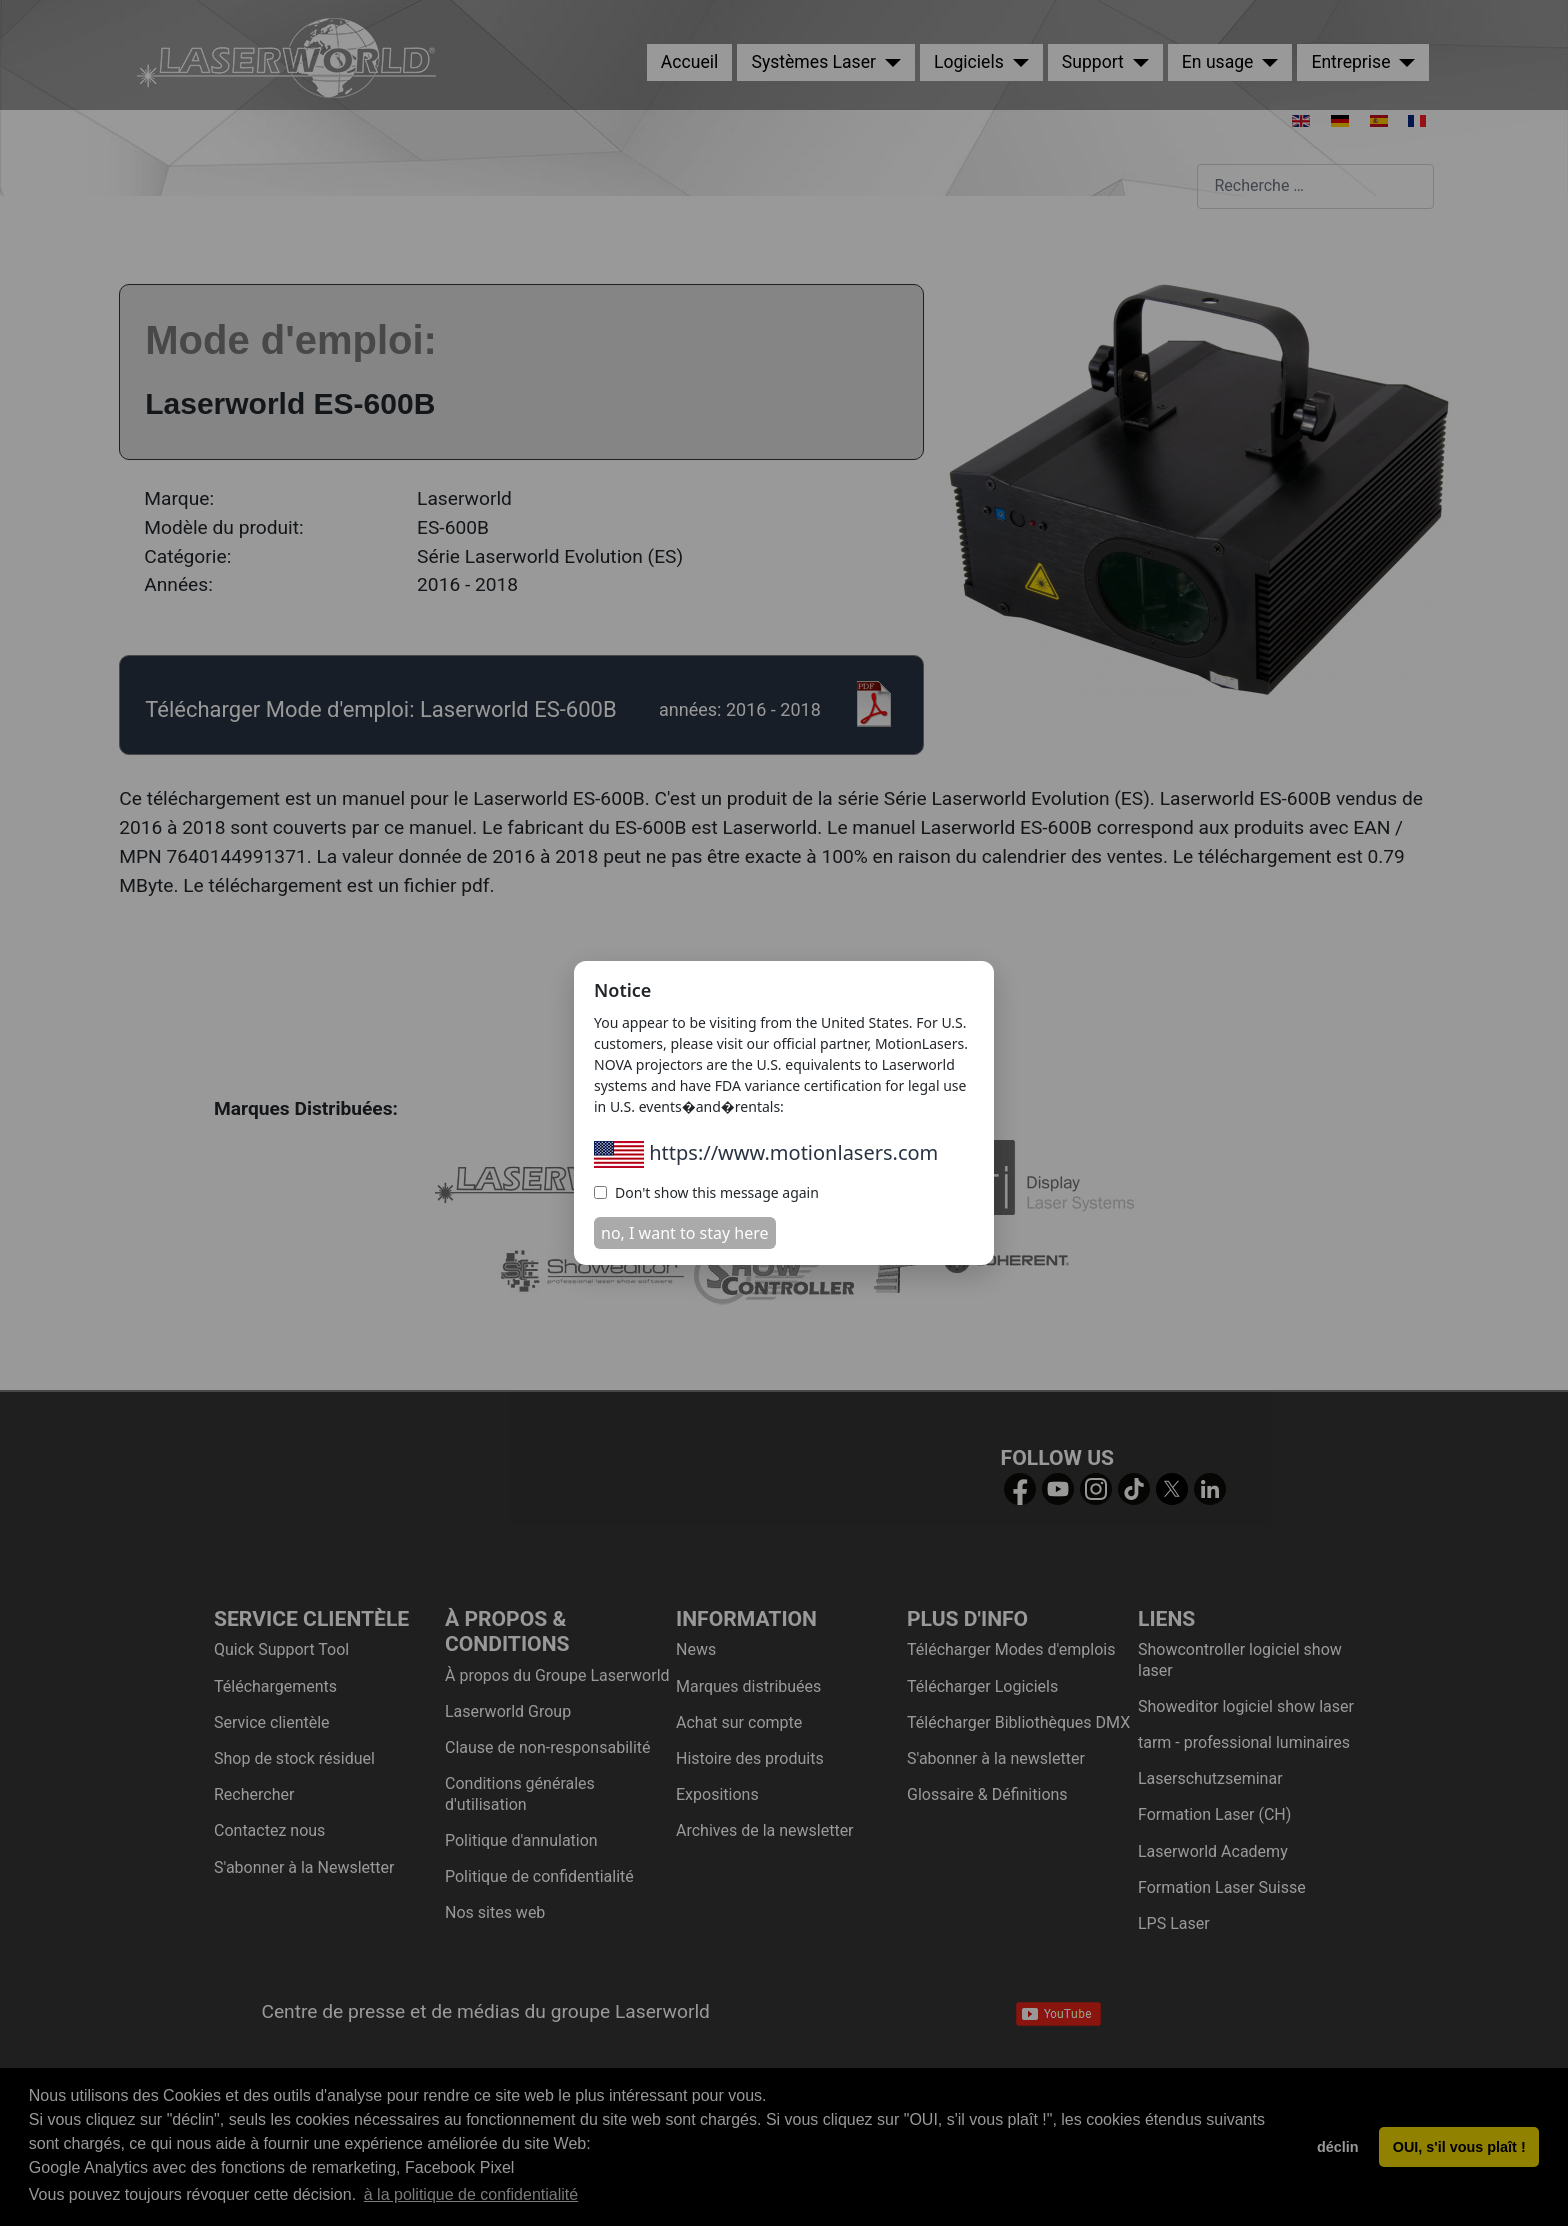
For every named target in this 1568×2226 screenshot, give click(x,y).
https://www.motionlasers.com (766, 1152)
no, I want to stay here (685, 1233)
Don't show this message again (706, 1192)
